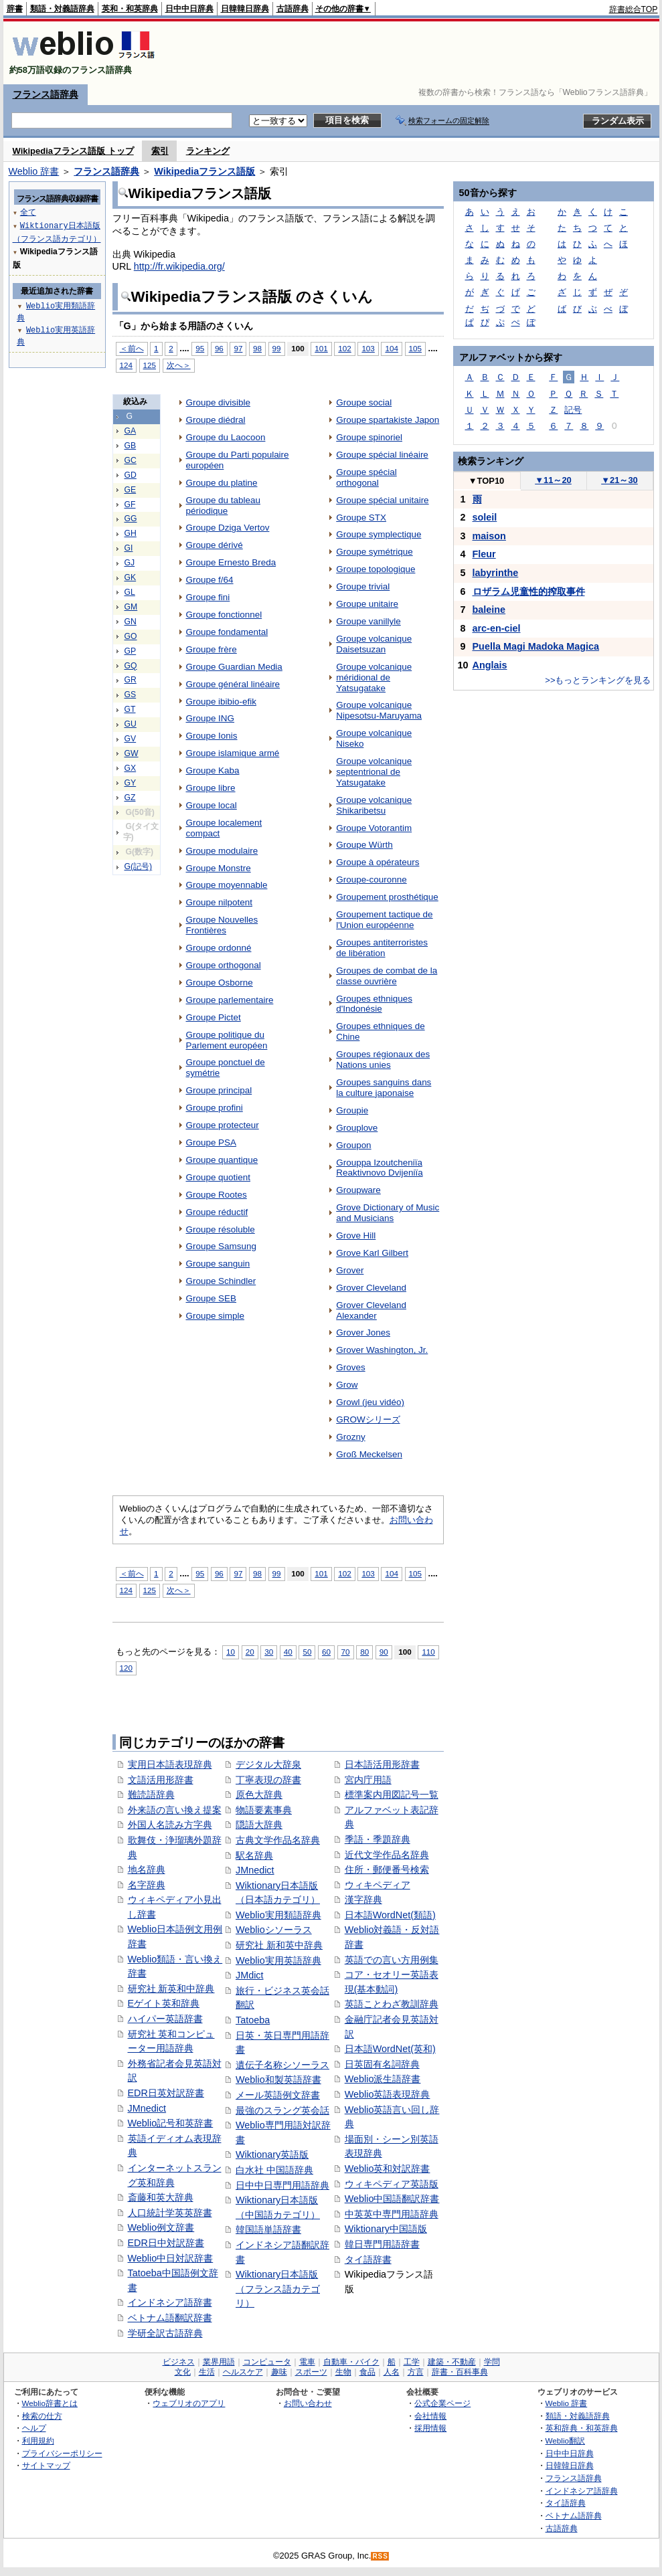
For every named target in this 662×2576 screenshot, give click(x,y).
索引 (160, 151)
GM (131, 607)
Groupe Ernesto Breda (231, 562)
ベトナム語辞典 (574, 2515)
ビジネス (179, 2362)
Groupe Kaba (213, 770)
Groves (350, 1367)
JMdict (250, 1975)
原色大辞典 (259, 1794)
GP (131, 651)
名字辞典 (146, 1884)
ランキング (208, 151)
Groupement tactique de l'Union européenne (384, 919)
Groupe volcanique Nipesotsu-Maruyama (379, 710)
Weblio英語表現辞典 (387, 2094)
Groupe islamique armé (233, 753)
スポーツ (311, 2372)
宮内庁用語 (368, 1779)
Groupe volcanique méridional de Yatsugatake (374, 677)
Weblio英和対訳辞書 (387, 2168)
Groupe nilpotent (219, 902)
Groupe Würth (364, 845)
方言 (416, 2372)
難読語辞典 (151, 1794)
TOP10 (487, 481)
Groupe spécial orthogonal (366, 477)
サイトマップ (46, 2465)
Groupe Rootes (216, 1195)
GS (131, 694)
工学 (412, 2362)
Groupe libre (211, 788)
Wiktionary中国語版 (386, 2228)
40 (288, 1651)
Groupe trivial (363, 586)
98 (257, 348)
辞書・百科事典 (460, 2372)
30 (268, 1651)
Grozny (350, 1437)
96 (219, 348)
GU (131, 724)
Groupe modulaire (222, 851)
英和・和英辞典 (130, 9)
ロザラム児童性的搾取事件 (529, 591)
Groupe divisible (218, 402)
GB (131, 445)
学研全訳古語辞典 (165, 2333)
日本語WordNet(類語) (390, 1915)
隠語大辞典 (259, 1824)
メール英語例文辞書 (278, 2095)
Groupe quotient (218, 1177)
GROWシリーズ (368, 1419)
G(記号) (139, 866)
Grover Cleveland (371, 1288)
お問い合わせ (308, 2403)
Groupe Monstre (218, 868)
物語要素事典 (264, 1810)
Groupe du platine (222, 483)
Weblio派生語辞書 (383, 2079)
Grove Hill (356, 1235)
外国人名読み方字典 (170, 1824)
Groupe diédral (216, 420)
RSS (380, 2556)
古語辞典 (292, 9)
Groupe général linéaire (233, 684)
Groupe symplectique (378, 534)
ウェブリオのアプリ (189, 2403)
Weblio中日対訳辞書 (171, 2258)
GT (130, 709)
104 (391, 348)
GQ (131, 665)
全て (28, 211)
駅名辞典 (254, 1855)
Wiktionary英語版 (272, 2154)
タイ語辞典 (566, 2502)
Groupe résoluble (220, 1229)
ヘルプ (34, 2427)
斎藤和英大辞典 (160, 2197)
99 (276, 348)
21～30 (619, 480)
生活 (207, 2372)
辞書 (15, 9)
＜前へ (132, 348)
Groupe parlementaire (230, 1000)
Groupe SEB (211, 1298)
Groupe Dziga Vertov (228, 528)
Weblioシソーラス (274, 1929)
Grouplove (357, 1128)
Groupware (358, 1190)
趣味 (279, 2372)
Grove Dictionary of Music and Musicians (387, 1212)
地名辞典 (146, 1869)
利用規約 (38, 2440)
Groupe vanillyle (368, 621)
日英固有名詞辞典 (382, 2064)
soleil (485, 517)
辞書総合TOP (633, 9)
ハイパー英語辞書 (165, 2018)
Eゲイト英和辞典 (164, 2003)
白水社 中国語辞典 (274, 2170)
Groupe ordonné (219, 948)
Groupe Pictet (213, 1017)
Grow (346, 1385)
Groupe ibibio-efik (221, 702)
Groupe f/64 (210, 580)
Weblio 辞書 (34, 171)
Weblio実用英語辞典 (278, 1960)
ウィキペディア (377, 1884)
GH (131, 533)
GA (131, 431)
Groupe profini (214, 1108)
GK (131, 577)
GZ (130, 797)
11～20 (553, 480)
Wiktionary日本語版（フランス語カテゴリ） (278, 2288)
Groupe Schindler (221, 1281)
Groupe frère (211, 649)
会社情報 (430, 2415)
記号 (573, 410)
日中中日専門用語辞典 (282, 2185)
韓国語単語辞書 (268, 2229)
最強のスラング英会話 (282, 2110)
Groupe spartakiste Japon (387, 420)
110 (428, 1651)
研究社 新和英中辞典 (279, 1945)
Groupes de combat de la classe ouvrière (386, 975)
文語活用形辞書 (160, 1779)
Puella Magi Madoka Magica (536, 646)
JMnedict (147, 2108)
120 (126, 1667)
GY (131, 783)
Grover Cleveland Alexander (371, 1310)
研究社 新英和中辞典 (171, 1988)
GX (131, 768)
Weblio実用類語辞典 (278, 1915)
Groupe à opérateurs (377, 862)
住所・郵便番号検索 (387, 1869)
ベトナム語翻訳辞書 (170, 2317)
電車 (307, 2362)
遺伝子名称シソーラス (282, 2064)
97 (238, 348)
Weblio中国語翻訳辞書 (392, 2198)
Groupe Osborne (219, 983)
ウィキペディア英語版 (391, 2184)
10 (230, 1651)
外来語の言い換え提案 (175, 1810)
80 (364, 1651)
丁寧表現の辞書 (268, 1779)
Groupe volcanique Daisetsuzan (374, 644)
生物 (343, 2372)
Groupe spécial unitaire (382, 500)
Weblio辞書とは (50, 2403)
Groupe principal (219, 1090)
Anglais (490, 665)
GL (130, 592)
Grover (349, 1270)
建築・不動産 (452, 2362)
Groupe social (364, 402)
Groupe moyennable (227, 885)
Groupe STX (361, 518)
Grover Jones (363, 1332)
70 (345, 1651)
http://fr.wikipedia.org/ (179, 266)
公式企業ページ (442, 2403)
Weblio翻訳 (565, 2440)
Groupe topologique (375, 569)
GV (131, 738)
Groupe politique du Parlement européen (227, 1040)
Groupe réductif (217, 1212)
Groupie (352, 1110)
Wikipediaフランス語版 (204, 171)
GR (131, 679)
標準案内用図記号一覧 (391, 1794)
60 (326, 1651)
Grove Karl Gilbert (372, 1253)
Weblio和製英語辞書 (278, 2079)
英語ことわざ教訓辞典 (391, 2004)
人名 (392, 2372)
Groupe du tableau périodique (223, 505)
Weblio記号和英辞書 (171, 2123)
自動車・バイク (351, 2362)
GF (130, 504)
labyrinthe (496, 572)
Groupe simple (215, 1316)
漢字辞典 (363, 1899)
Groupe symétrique (374, 552)
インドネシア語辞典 (582, 2490)
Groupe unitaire (367, 604)
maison (489, 536)
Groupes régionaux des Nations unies (383, 1059)
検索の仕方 (42, 2415)
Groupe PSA (211, 1142)
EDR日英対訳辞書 (166, 2093)
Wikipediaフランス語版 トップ (73, 151)
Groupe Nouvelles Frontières (222, 925)
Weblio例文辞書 (161, 2227)
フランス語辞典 (45, 94)
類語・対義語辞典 (62, 9)
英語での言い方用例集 (391, 1959)
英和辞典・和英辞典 (582, 2427)
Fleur (484, 554)
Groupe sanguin (218, 1264)
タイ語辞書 (368, 2259)
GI (129, 548)
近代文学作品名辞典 (387, 1854)
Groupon (353, 1145)
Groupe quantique (222, 1160)
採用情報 (430, 2427)
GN (131, 621)
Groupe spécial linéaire (382, 455)
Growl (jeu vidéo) (370, 1402)
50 (307, 1651)
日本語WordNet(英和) (390, 2048)
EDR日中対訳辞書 (166, 2242)
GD (131, 475)
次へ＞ (179, 365)
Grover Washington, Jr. (382, 1350)
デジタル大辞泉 (268, 1764)
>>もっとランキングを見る (598, 680)
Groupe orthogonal (223, 965)
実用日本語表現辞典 (170, 1764)
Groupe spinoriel (369, 437)
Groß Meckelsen (369, 1454)
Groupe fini (208, 597)
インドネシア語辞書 (170, 2302)
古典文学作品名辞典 (278, 1840)
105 (415, 348)
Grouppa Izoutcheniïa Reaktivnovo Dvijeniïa (379, 1168)
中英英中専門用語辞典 (391, 2214)
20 (250, 1651)
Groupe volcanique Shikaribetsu (374, 805)
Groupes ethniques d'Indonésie (374, 1004)
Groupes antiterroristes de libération (382, 947)
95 (199, 348)
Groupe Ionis (212, 736)
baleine (489, 609)
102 (344, 348)
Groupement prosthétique (387, 897)
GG (131, 518)
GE (131, 489)
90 (384, 1651)
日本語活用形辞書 (382, 1764)
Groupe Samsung (221, 1246)
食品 (367, 2372)
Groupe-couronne (371, 880)
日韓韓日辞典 (245, 9)
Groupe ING (210, 718)
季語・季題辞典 (377, 1839)
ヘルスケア (243, 2372)
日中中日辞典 (189, 9)
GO (131, 636)
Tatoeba (253, 2020)
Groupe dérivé (214, 545)
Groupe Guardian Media (234, 667)
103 (367, 348)
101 (321, 348)
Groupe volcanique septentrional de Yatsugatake (374, 772)
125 (149, 365)
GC (131, 460)
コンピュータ (267, 2362)
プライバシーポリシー (62, 2453)
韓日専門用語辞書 (382, 2244)
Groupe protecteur (222, 1125)
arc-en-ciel (497, 628)
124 (126, 365)
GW (132, 753)
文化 (183, 2372)
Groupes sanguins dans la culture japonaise (383, 1087)
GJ (130, 562)
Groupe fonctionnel (224, 615)
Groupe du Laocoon (226, 437)
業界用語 (219, 2362)
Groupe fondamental (227, 632)
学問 (492, 2362)
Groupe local (211, 805)
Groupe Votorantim (374, 828)
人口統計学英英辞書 (170, 2212)
